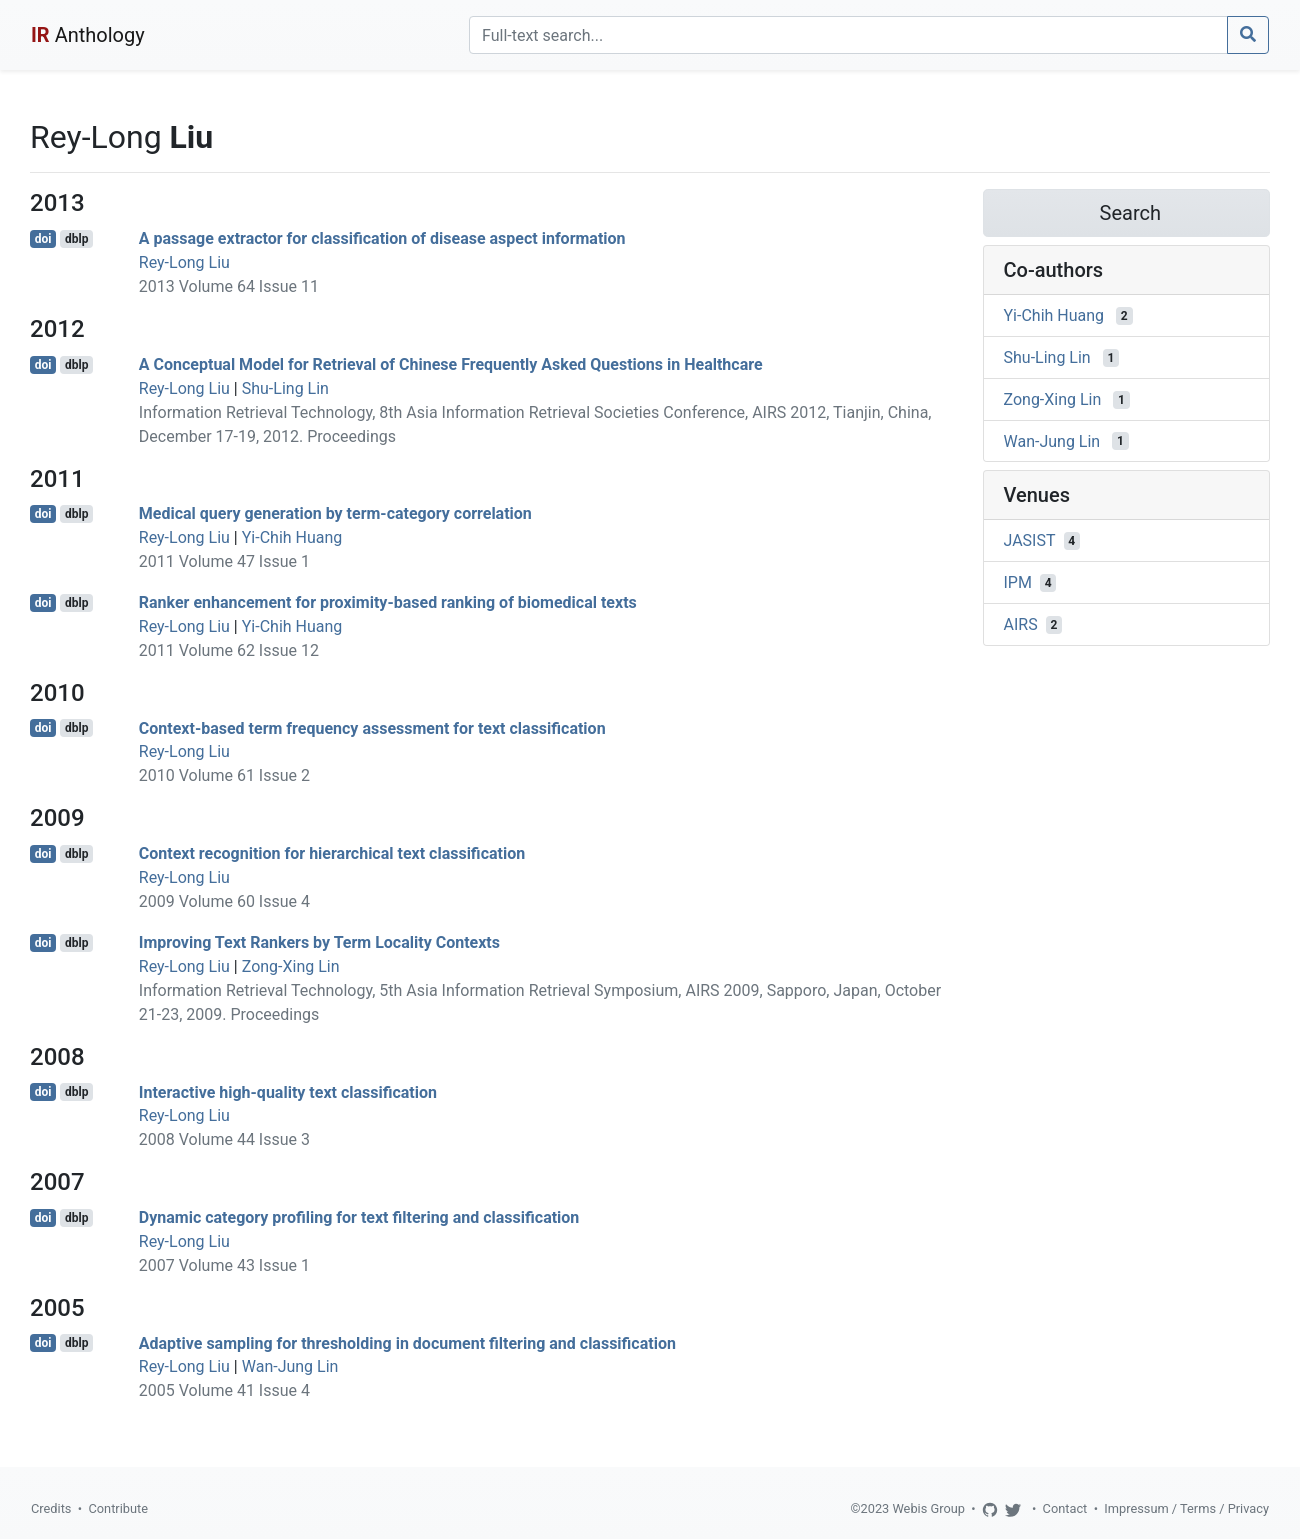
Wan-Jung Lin (290, 1366)
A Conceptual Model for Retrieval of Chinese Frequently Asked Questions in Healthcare (451, 364)
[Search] (848, 35)
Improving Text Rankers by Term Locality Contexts (319, 942)
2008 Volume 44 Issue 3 (224, 1139)
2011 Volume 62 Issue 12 (229, 650)
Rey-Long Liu (184, 262)
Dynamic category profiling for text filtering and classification (359, 1217)
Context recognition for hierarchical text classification (332, 853)
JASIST (1030, 540)
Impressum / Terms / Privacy (1186, 1508)
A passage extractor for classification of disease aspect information (382, 238)
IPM (1018, 582)
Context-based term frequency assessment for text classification (372, 727)
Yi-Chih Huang (292, 537)
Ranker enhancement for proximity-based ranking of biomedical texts (388, 602)
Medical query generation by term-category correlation (335, 513)
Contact (1065, 1508)
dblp (76, 239)
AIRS (1021, 624)
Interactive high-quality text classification (288, 1091)
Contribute (118, 1508)
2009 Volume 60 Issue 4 (224, 901)
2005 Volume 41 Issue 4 (224, 1390)
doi (43, 239)
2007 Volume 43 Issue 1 (224, 1265)
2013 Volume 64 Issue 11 (229, 286)
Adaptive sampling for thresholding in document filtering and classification (407, 1342)
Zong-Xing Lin (291, 966)
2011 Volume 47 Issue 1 (224, 561)
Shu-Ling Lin (285, 388)
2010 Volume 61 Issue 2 (224, 775)
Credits (51, 1508)
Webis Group (928, 1508)
